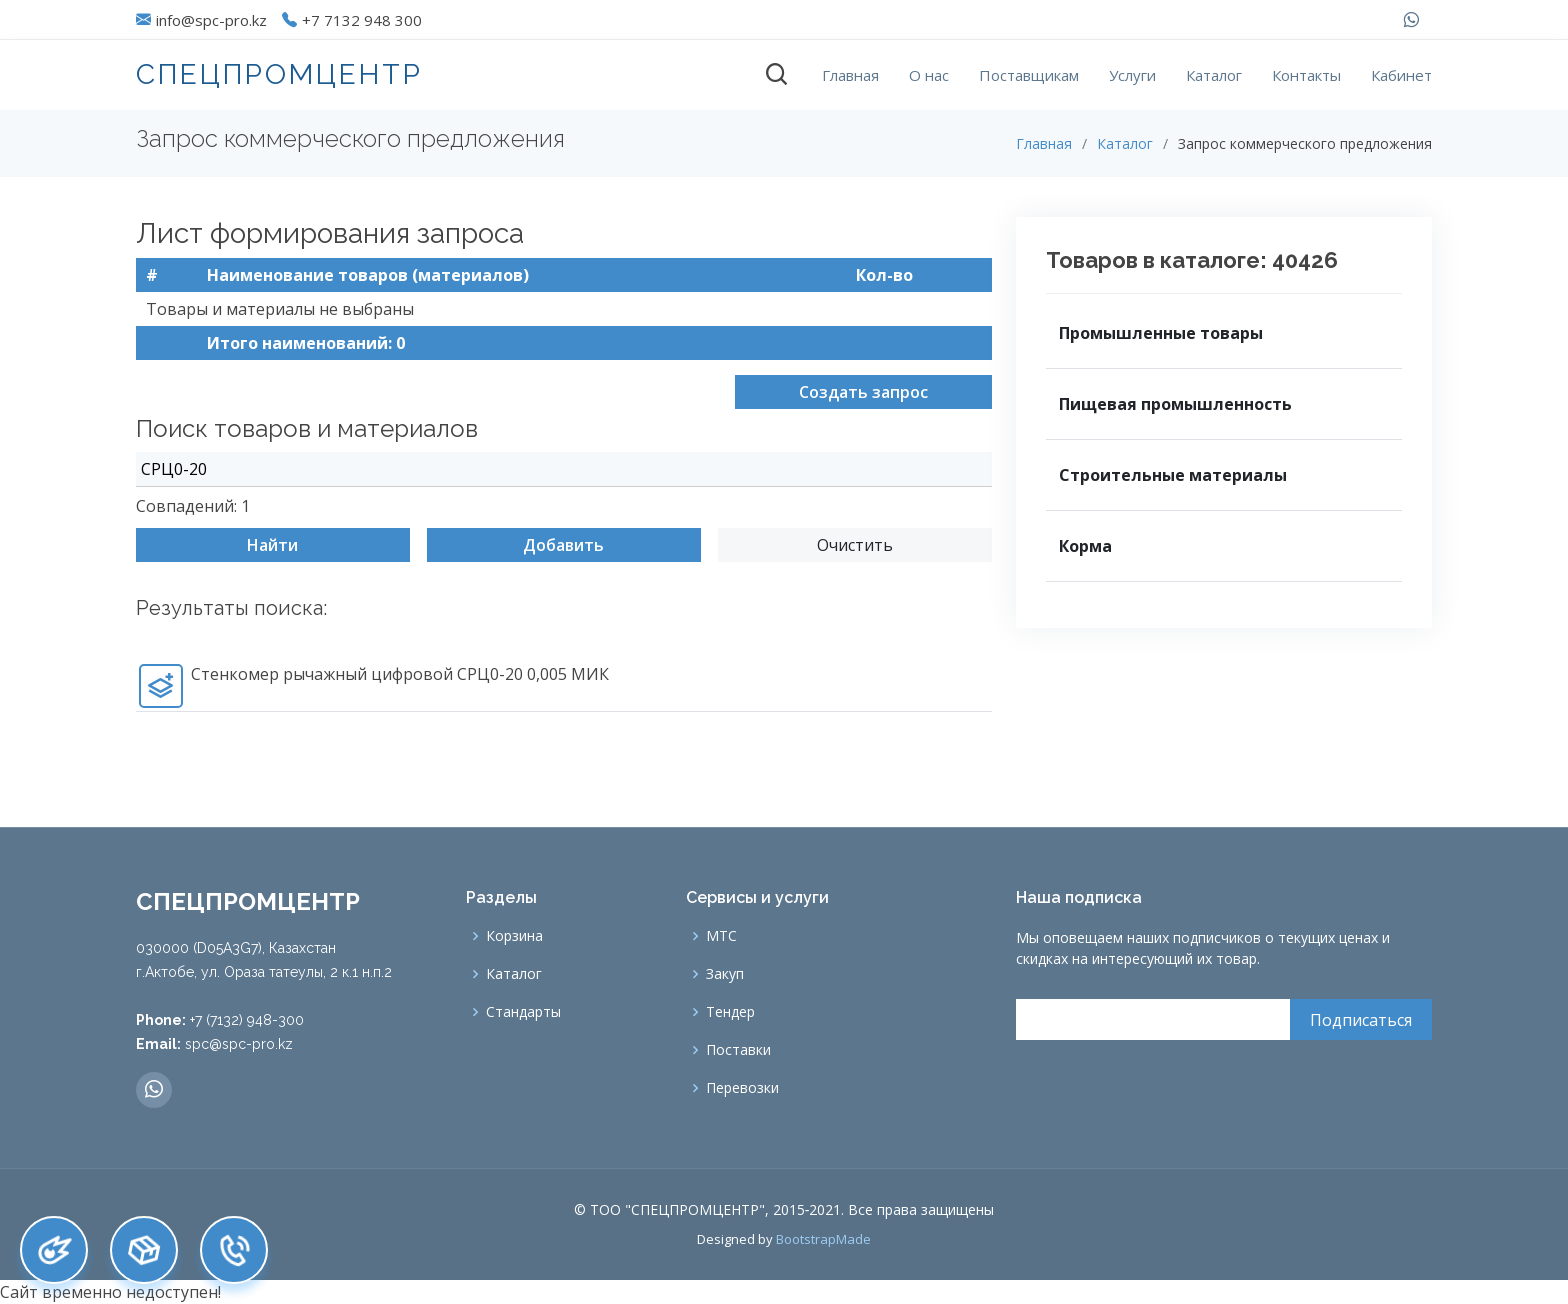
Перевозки (742, 1088)
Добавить (563, 551)
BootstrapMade (823, 1239)
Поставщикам (1029, 75)
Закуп (725, 974)
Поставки (738, 1050)
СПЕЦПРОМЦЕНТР (279, 74)
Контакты (1306, 75)
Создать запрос (863, 398)
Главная (850, 75)
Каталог (1214, 75)
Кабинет (1401, 75)
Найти (272, 551)
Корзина (514, 936)
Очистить (855, 551)
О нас (929, 75)
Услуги (1132, 75)
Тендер (730, 1012)
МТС (721, 936)
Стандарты (523, 1012)
